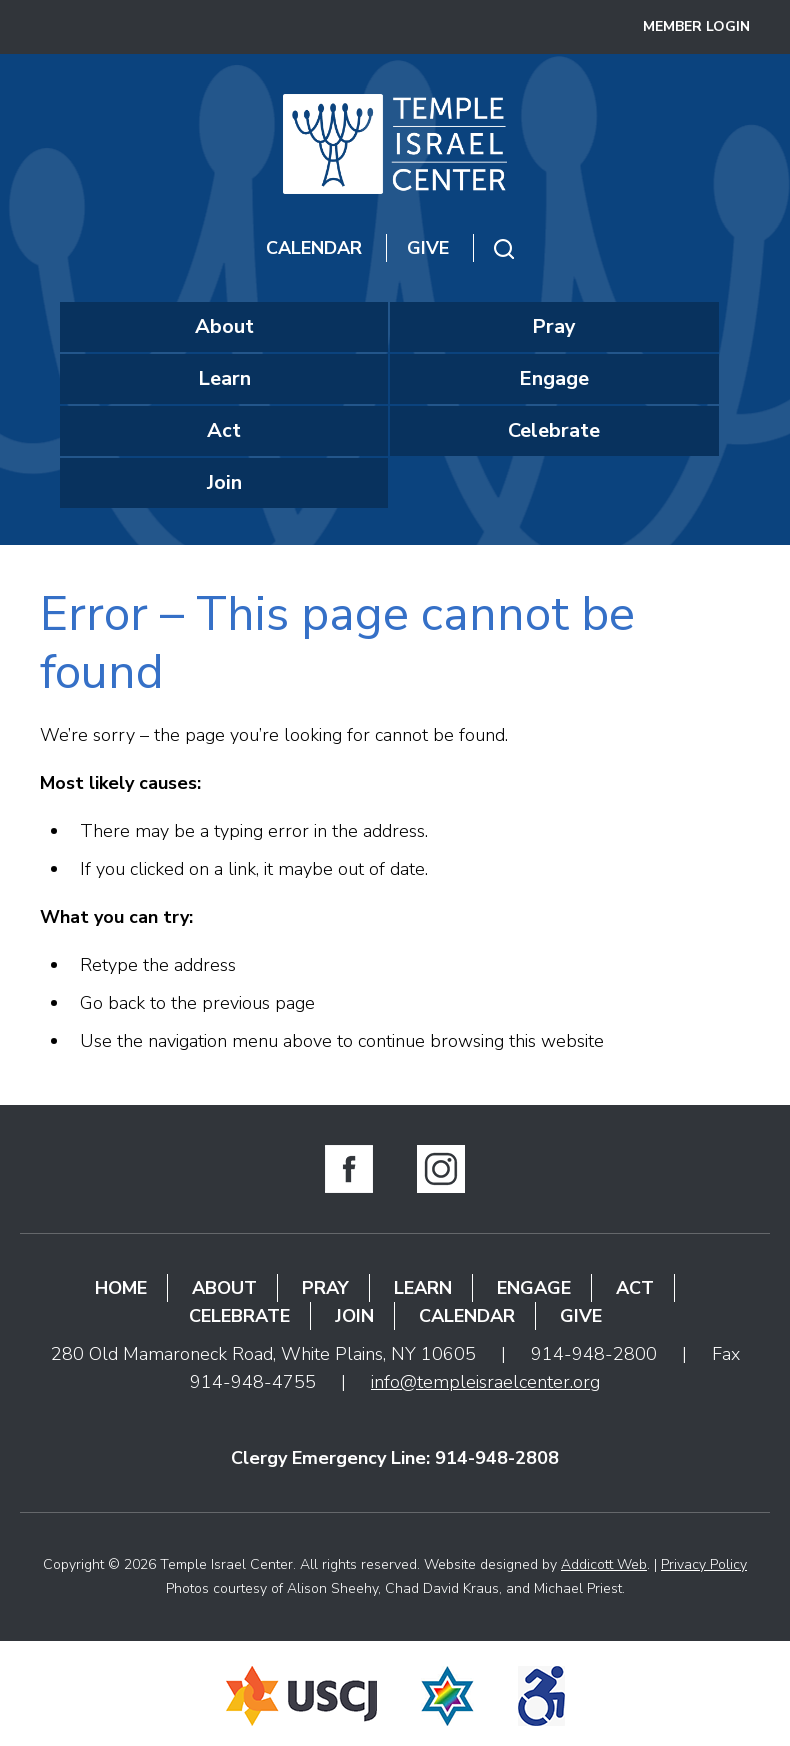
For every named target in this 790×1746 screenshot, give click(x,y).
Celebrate (554, 430)
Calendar (314, 248)
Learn (224, 378)
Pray (554, 326)
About (224, 326)
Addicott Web (604, 1564)
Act (224, 430)
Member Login (696, 26)
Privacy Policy (704, 1564)
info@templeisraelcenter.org (485, 1382)
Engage (554, 378)
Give (428, 248)
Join (224, 482)
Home (121, 1288)
